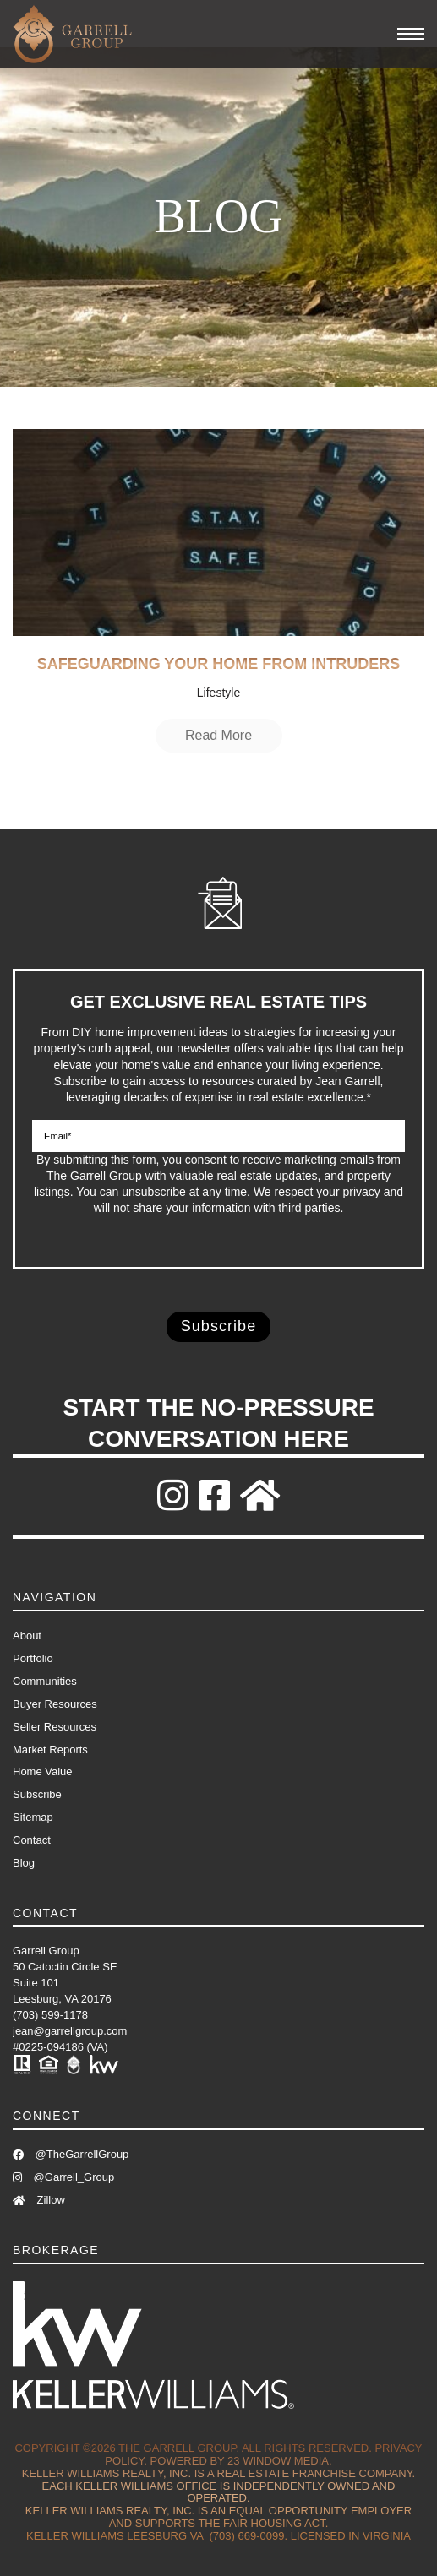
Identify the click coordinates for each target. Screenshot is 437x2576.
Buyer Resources (55, 1704)
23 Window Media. (279, 2460)
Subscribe (37, 1794)
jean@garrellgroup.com (70, 2030)
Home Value (43, 1771)
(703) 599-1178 (50, 2014)
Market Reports (50, 1749)
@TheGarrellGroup (70, 2154)
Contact (32, 1840)
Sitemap (33, 1817)
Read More (218, 735)
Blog (24, 1862)
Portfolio (33, 1658)
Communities (45, 1681)
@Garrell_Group (63, 2177)
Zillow (39, 2199)
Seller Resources (54, 1726)
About (27, 1635)
